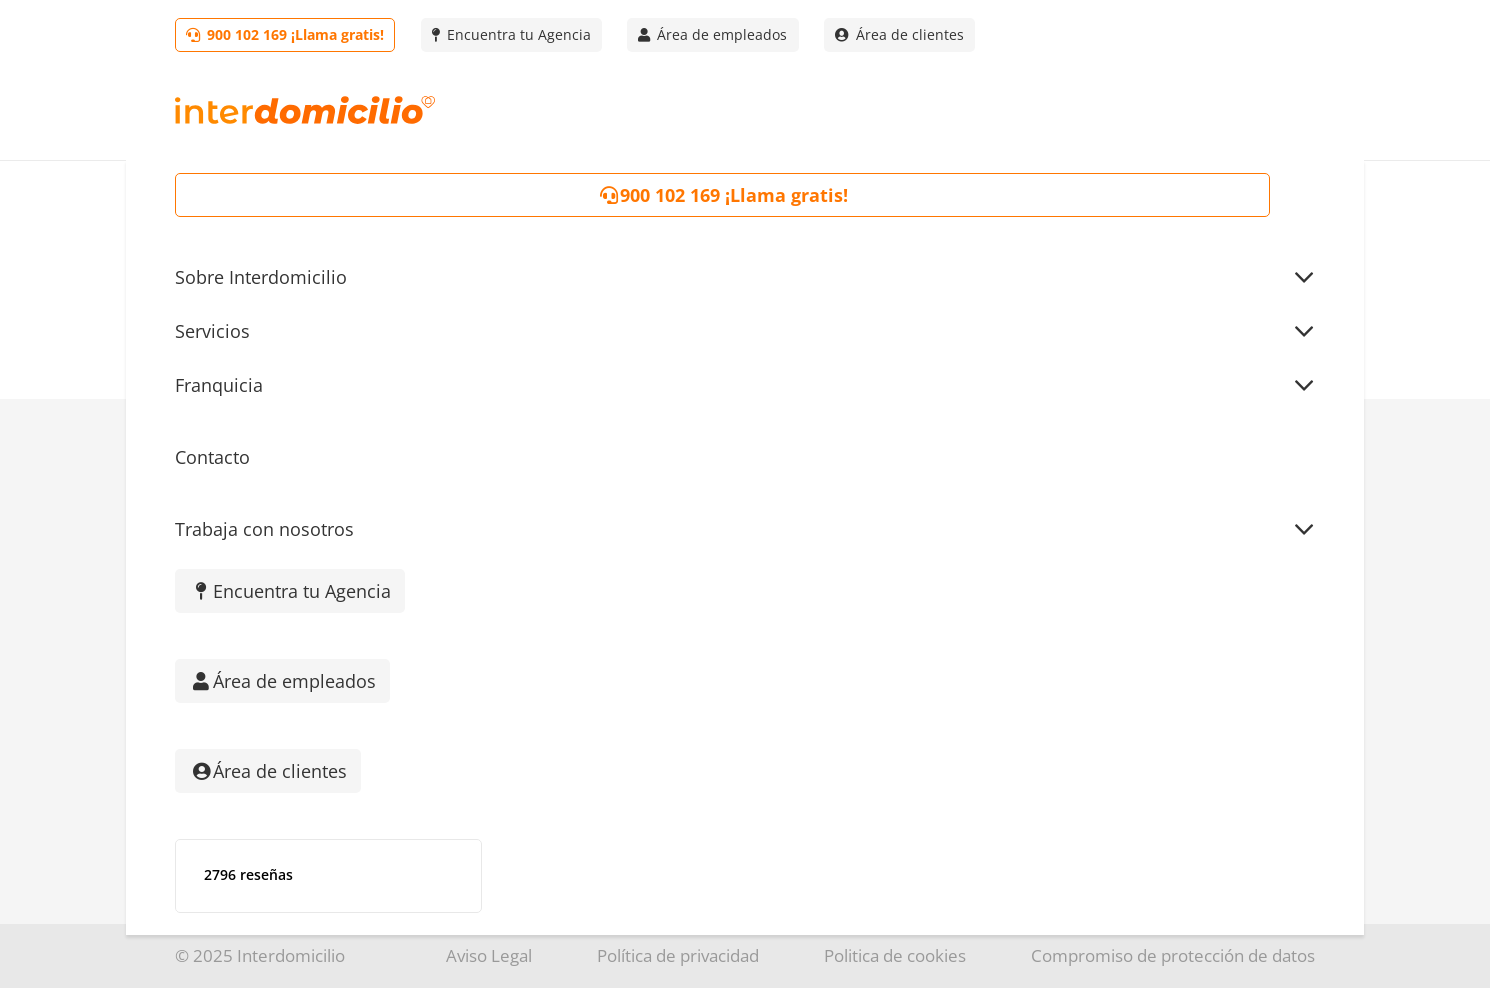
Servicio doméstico (1051, 527)
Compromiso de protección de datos (1173, 955)
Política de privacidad (678, 955)
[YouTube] (457, 649)
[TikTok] (262, 649)
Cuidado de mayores (1058, 648)
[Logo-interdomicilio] (305, 110)
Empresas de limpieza (1063, 567)
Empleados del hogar (1060, 608)
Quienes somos (639, 527)
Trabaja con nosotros (662, 728)
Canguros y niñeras (1052, 688)
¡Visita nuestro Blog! (657, 648)
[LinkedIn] (392, 649)
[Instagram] (197, 649)
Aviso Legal (489, 955)
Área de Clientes (641, 688)
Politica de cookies (895, 955)
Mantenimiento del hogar (1078, 728)
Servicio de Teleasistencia (1079, 768)
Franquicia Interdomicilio (678, 608)
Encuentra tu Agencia (662, 567)
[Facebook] (327, 649)
